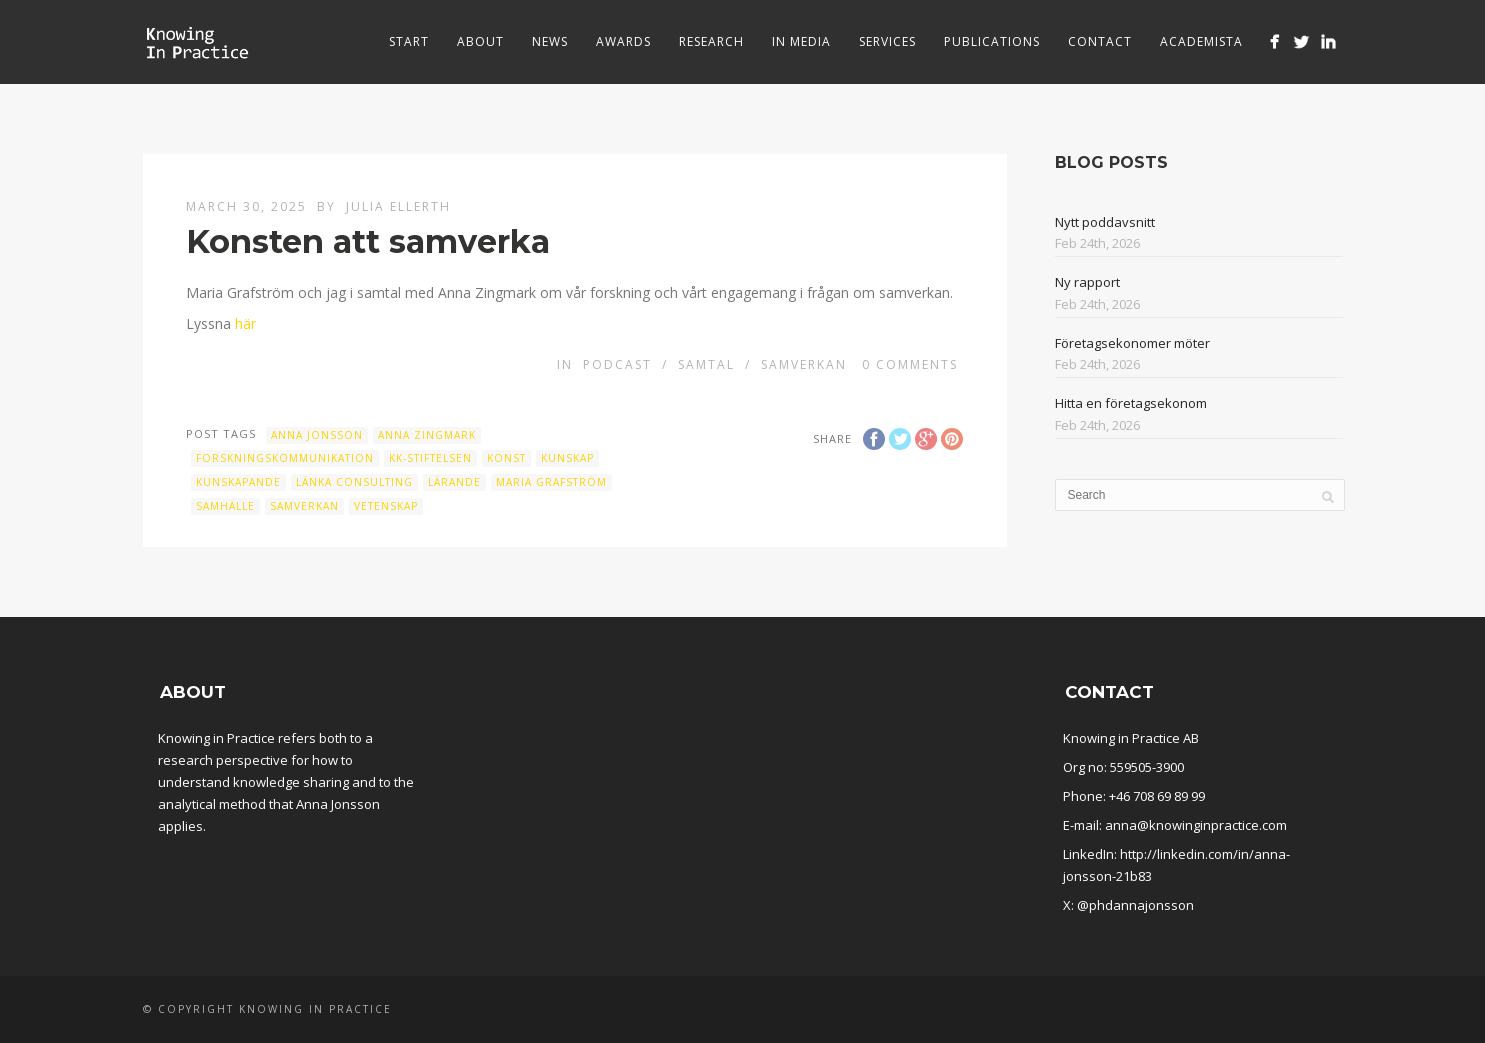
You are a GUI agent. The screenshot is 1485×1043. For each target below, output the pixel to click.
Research (711, 41)
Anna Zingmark (427, 435)
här (245, 323)
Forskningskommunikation (285, 458)
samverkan (304, 506)
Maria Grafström (551, 482)
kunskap (567, 458)
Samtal (706, 364)
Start (409, 41)
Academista (1201, 41)
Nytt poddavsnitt (1105, 222)
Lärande (454, 482)
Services (887, 41)
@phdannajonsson (1135, 905)
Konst (506, 458)
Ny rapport (1087, 282)
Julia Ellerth (398, 206)
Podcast (617, 364)
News (550, 41)
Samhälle (225, 506)
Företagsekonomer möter (1132, 343)
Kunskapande (238, 482)
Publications (992, 41)
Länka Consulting (354, 482)
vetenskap (386, 506)
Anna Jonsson (317, 435)
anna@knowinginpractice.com (1196, 825)
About (480, 41)
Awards (623, 41)
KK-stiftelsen (430, 458)
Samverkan (804, 364)
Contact (1100, 41)
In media (801, 41)
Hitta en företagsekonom (1131, 403)
